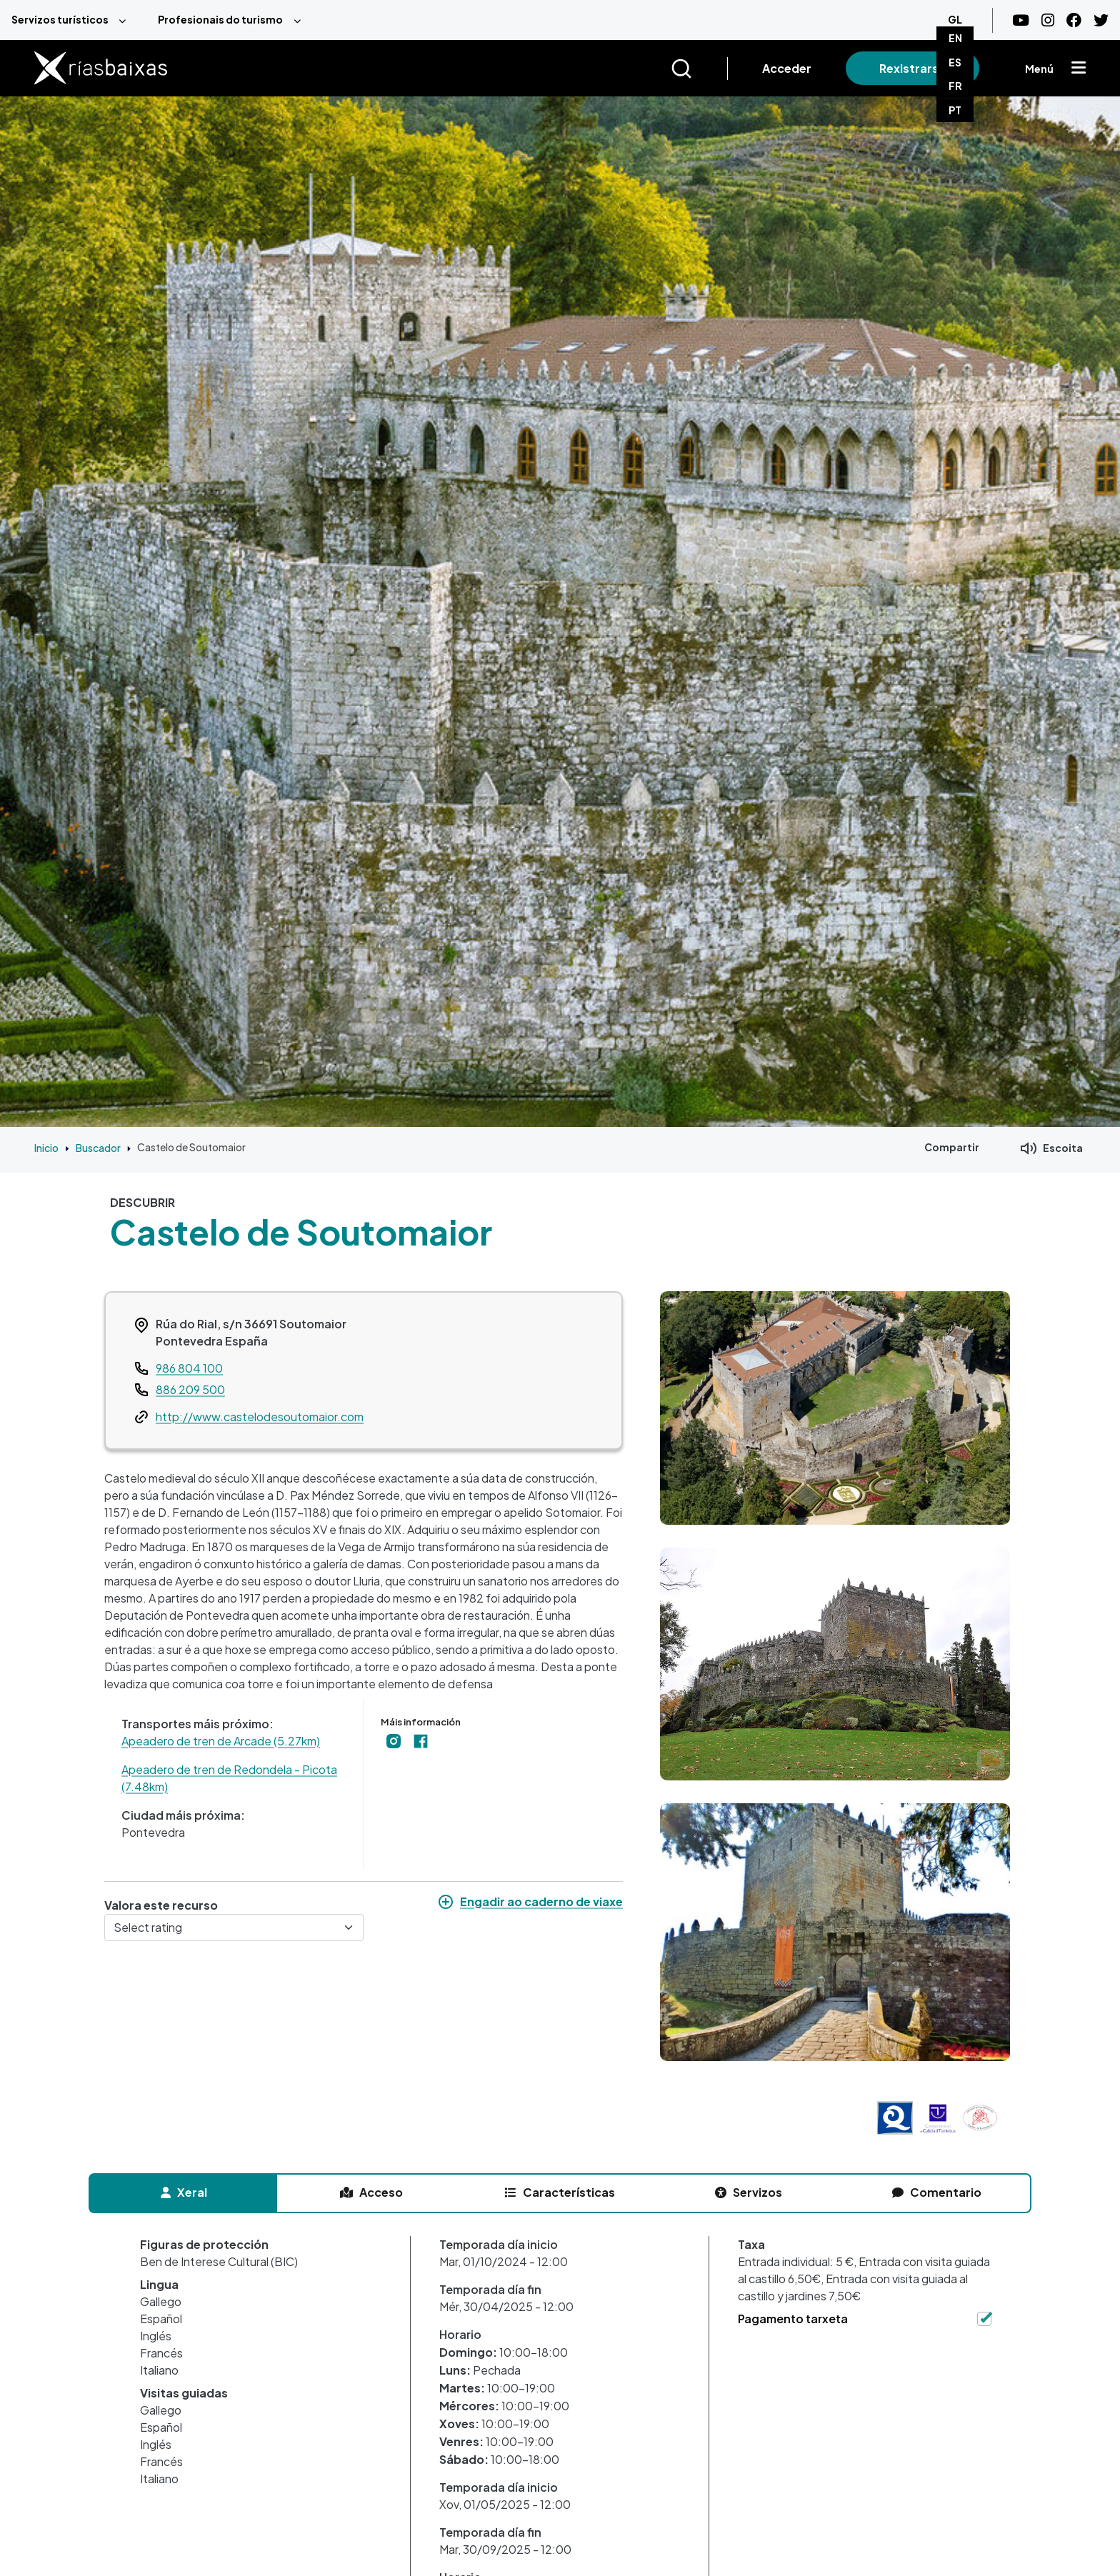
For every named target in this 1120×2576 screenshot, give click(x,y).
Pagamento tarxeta (793, 2318)
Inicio (46, 1147)
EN (955, 37)
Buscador (98, 1147)
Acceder (786, 68)
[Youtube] (1020, 20)
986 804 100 (189, 1367)
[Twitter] (1101, 20)
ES (955, 62)
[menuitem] (73, 20)
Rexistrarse (912, 68)
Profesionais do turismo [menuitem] (220, 19)
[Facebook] (1073, 20)
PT (955, 110)
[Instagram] (1047, 20)
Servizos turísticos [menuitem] (60, 19)
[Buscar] (699, 68)
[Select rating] (234, 1927)
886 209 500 (190, 1389)
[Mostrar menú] (1078, 68)
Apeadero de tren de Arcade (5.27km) (220, 1740)
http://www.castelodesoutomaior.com (260, 1416)
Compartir (951, 1147)
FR (955, 85)
